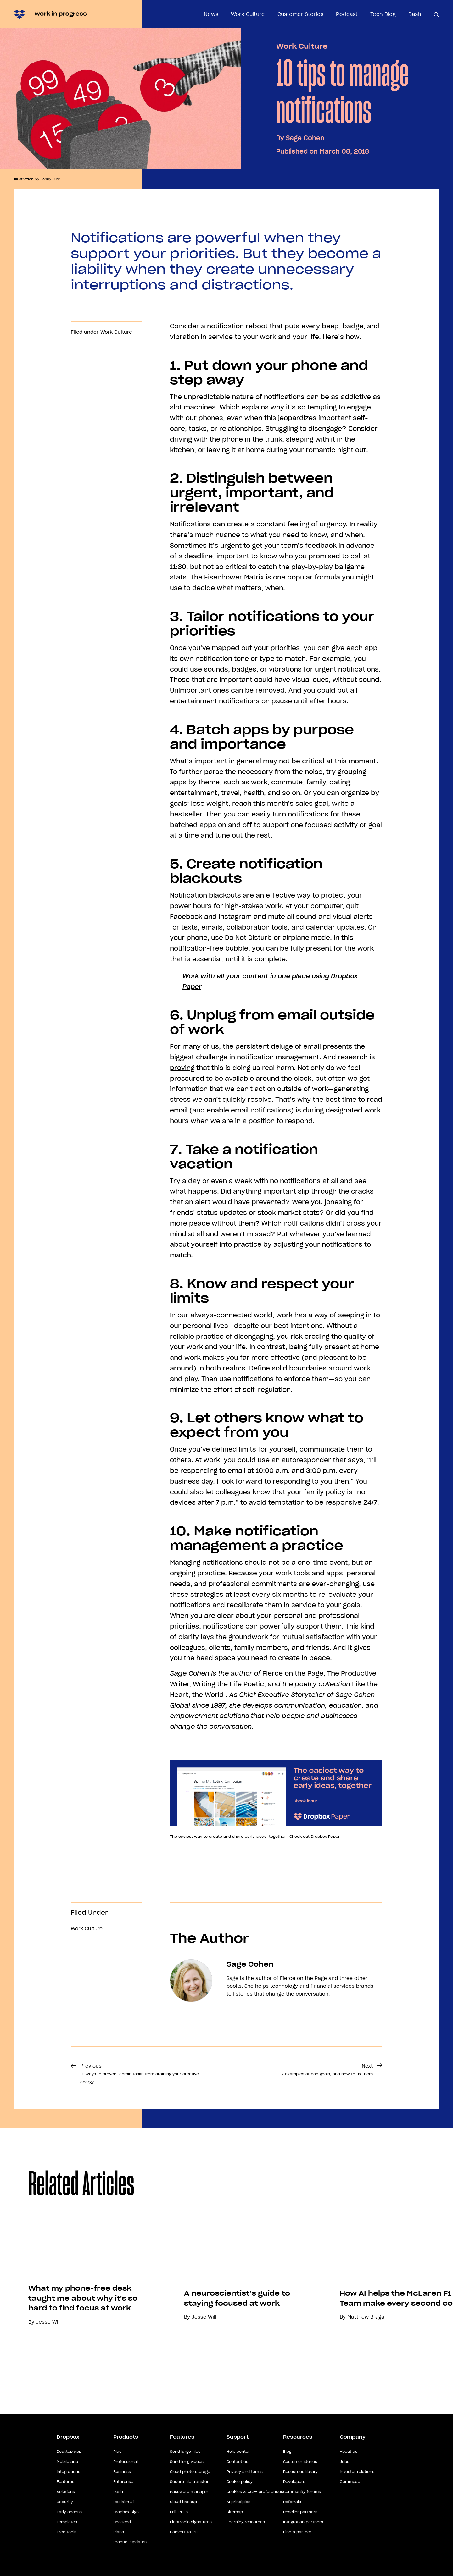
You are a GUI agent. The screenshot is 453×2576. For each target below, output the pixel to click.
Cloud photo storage (190, 2487)
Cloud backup (183, 2517)
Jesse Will (209, 2385)
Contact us (237, 2476)
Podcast (347, 14)
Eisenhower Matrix (234, 577)
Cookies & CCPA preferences (254, 2507)
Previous (139, 2073)
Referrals (292, 2517)
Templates (67, 2537)
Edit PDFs (179, 2527)
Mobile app (67, 2476)
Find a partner (297, 2547)
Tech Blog (383, 14)
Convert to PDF (184, 2547)
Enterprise (123, 2497)
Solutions (66, 2507)
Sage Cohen (305, 138)
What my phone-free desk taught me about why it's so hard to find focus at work (88, 2341)
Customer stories (300, 2476)
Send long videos (187, 2476)
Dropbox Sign (126, 2527)
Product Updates (130, 2557)
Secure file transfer (189, 2497)
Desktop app (69, 2466)
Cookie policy (239, 2497)
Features (65, 2497)
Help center (238, 2466)
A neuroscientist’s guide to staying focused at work (242, 2365)
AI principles (238, 2517)
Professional (125, 2476)
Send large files (185, 2466)
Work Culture (248, 14)
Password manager (189, 2507)
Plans (118, 2547)
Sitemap (234, 2527)
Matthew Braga (370, 2385)
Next (327, 2069)
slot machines (193, 407)
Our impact (351, 2497)
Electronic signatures (191, 2537)
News (211, 14)
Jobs (344, 2476)
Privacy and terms (244, 2487)
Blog (287, 2466)
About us (348, 2466)
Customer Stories (300, 14)
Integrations (68, 2487)
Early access (69, 2527)
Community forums (302, 2507)
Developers (294, 2497)
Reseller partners (300, 2527)
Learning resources (245, 2537)
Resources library (300, 2487)
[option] (83, 2304)
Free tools (66, 2547)
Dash (414, 14)
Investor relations (357, 2487)
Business (122, 2487)
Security (65, 2517)
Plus (117, 2466)
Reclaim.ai (123, 2517)
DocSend (122, 2537)
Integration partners (303, 2537)
